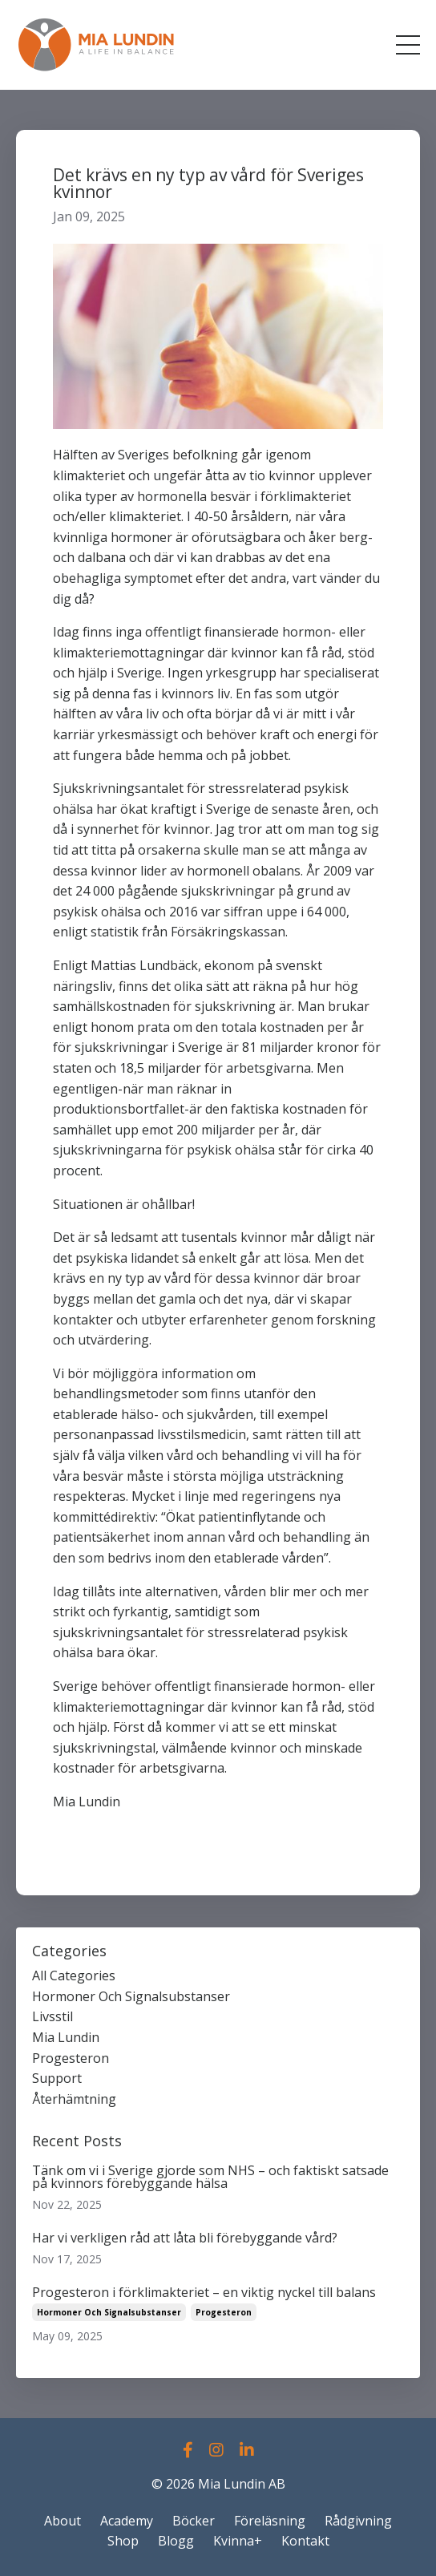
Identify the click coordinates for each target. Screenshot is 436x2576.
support (57, 2078)
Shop (123, 2541)
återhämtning (74, 2099)
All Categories (73, 1975)
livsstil (52, 2016)
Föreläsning (269, 2520)
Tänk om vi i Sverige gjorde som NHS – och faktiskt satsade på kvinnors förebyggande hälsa (210, 2177)
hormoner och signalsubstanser (131, 1996)
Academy (126, 2520)
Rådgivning (358, 2520)
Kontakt (305, 2541)
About (62, 2520)
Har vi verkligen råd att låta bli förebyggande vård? (184, 2237)
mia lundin (65, 2037)
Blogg (176, 2541)
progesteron (70, 2058)
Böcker (193, 2520)
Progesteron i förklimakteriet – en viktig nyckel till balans (204, 2292)
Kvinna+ (237, 2541)
